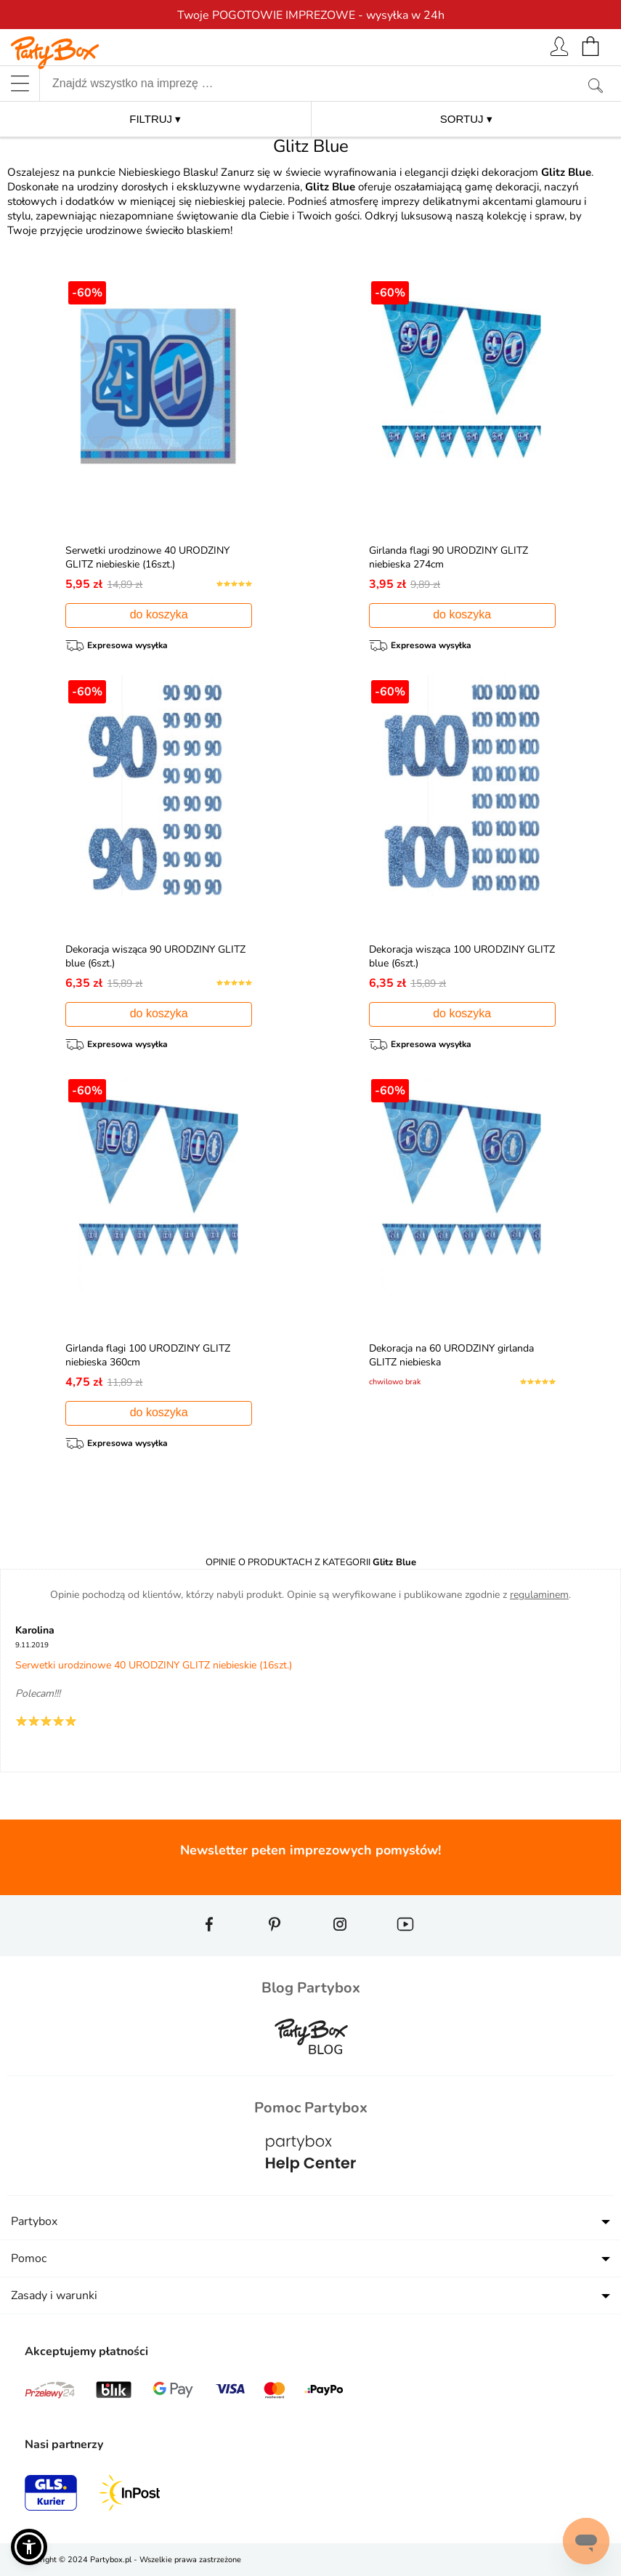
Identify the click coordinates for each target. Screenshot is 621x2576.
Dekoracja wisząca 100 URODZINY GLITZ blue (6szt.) (449, 956)
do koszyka (159, 614)
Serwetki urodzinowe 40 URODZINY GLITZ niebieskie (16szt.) (150, 557)
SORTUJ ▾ (466, 119)
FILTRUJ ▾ (155, 119)
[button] (29, 2546)
